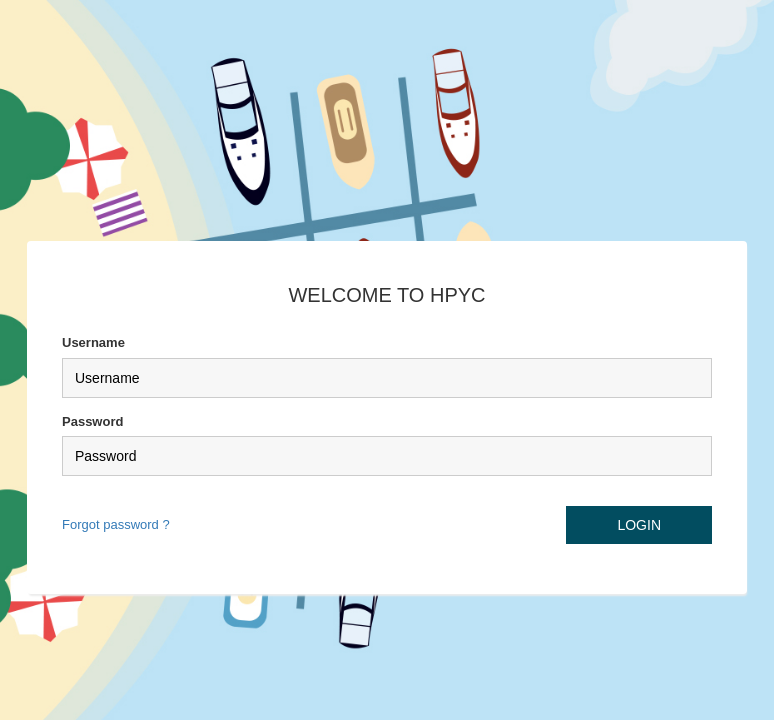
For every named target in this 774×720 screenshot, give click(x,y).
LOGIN (639, 525)
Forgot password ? (116, 524)
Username (93, 342)
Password (92, 421)
